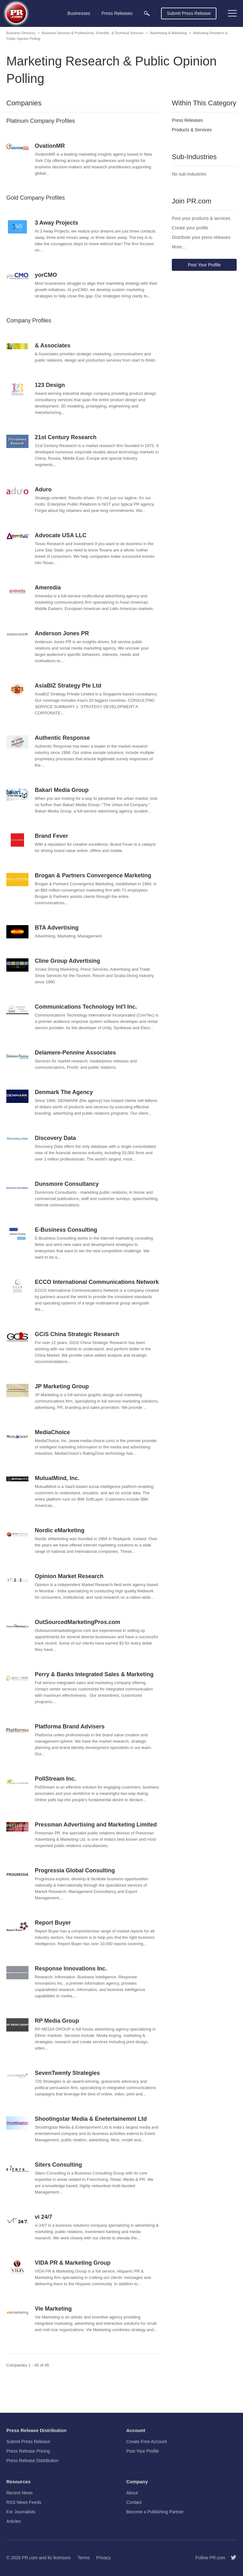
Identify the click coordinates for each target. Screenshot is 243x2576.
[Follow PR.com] (231, 2557)
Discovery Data (55, 1138)
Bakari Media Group (62, 790)
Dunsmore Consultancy (67, 1184)
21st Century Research (66, 437)
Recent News (19, 2492)
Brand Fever (51, 836)
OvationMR (50, 146)
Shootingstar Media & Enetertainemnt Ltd (91, 2119)
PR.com (30, 2557)
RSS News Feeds (23, 2502)
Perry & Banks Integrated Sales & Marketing (94, 1674)
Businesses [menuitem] (78, 13)
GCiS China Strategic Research (77, 1334)
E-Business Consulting (66, 1230)
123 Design (50, 385)
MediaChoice (52, 1432)
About (132, 2492)
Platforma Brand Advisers (69, 1726)
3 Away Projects (56, 223)
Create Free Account (146, 2441)
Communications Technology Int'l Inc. (86, 1007)
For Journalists (20, 2511)
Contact (133, 2502)
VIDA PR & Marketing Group (72, 2263)
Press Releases (187, 120)
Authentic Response (62, 738)
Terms (84, 2557)
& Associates (52, 345)
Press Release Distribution (32, 2460)
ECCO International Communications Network (97, 1282)
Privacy (103, 2557)
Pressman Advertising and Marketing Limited (96, 1824)
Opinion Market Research (69, 1576)
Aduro (43, 489)
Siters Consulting (58, 2165)
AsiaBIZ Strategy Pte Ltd (68, 685)
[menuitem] (147, 13)
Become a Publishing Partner (155, 2511)
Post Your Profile (204, 264)
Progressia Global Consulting (75, 1870)
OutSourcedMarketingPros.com (77, 1622)
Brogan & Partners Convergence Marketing (93, 875)
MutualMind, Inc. (57, 1478)
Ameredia (48, 587)
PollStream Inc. (55, 1779)
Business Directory (20, 33)
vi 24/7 (43, 2217)
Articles (13, 2521)
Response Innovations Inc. (71, 1968)
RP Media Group (57, 2021)
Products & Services (192, 129)
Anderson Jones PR (62, 633)
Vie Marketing (53, 2308)
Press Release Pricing (28, 2451)
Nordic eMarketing (59, 1530)
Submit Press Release (189, 13)
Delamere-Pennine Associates (75, 1052)
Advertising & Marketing (168, 33)
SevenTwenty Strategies (67, 2073)
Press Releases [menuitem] (117, 13)
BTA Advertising (56, 927)
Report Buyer (53, 1923)
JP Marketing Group (62, 1386)
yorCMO (46, 275)
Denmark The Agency (64, 1092)
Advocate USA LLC (60, 535)
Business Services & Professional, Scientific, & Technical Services (92, 33)
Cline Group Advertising (67, 961)
